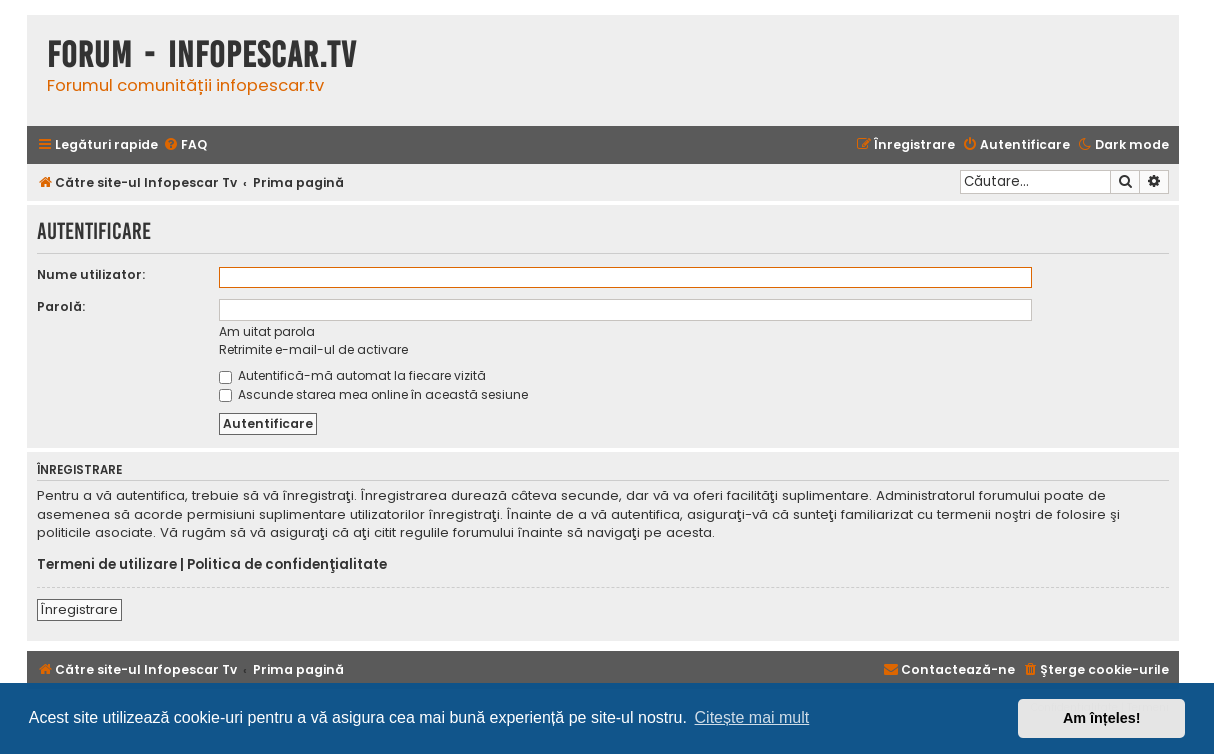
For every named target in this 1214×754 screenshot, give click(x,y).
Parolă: (61, 306)
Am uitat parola (267, 331)
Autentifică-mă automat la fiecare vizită (352, 375)
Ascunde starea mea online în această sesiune (373, 394)
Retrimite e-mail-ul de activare (313, 349)
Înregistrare (79, 609)
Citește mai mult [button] (752, 717)
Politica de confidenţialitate (287, 565)
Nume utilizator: (91, 274)
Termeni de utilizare (107, 565)
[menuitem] (185, 145)
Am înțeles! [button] (1102, 718)
